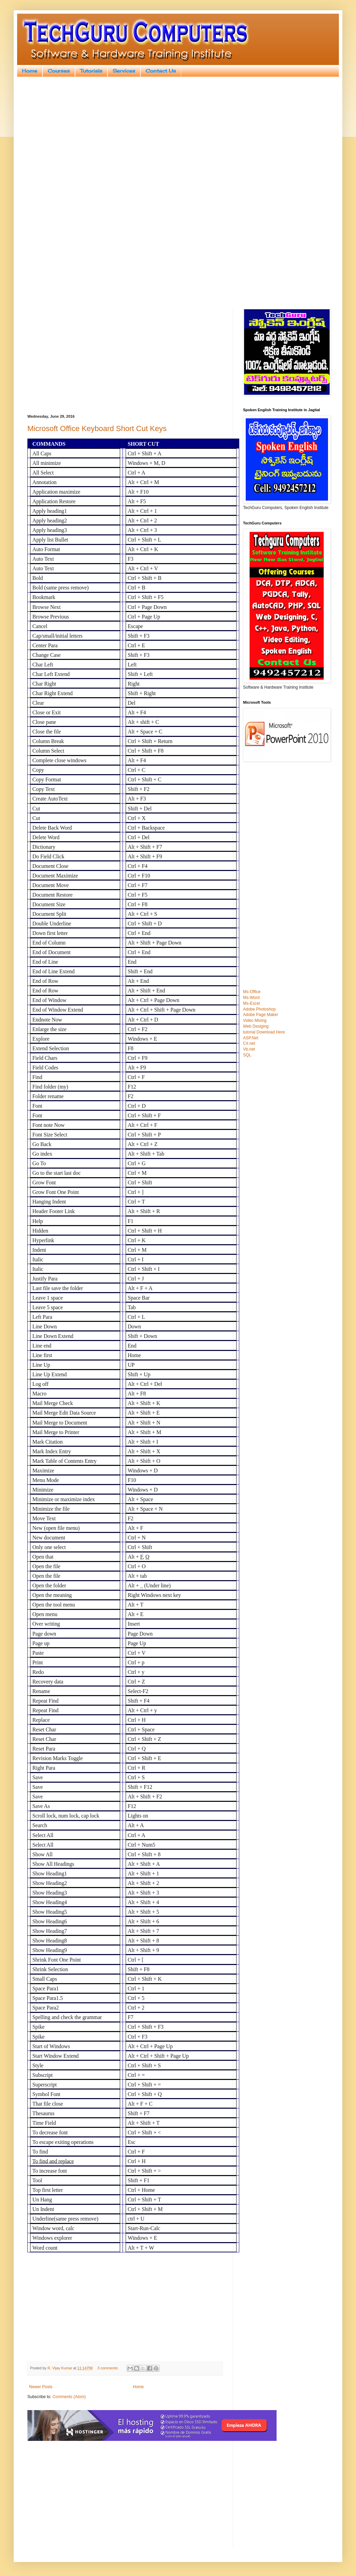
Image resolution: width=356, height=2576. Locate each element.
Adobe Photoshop (259, 1009)
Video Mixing (254, 1020)
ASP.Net (250, 1038)
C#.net (249, 1043)
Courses (59, 71)
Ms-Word (251, 997)
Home (29, 71)
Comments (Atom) (69, 2396)
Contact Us (160, 71)
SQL (247, 1055)
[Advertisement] (178, 135)
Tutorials (91, 71)
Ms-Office (251, 991)
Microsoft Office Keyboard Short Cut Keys (97, 428)
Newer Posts (40, 2386)
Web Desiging (255, 1026)
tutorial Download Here (264, 1032)
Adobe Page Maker (260, 1014)
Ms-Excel (251, 1003)
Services (124, 71)
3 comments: (108, 2368)
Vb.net (249, 1049)
